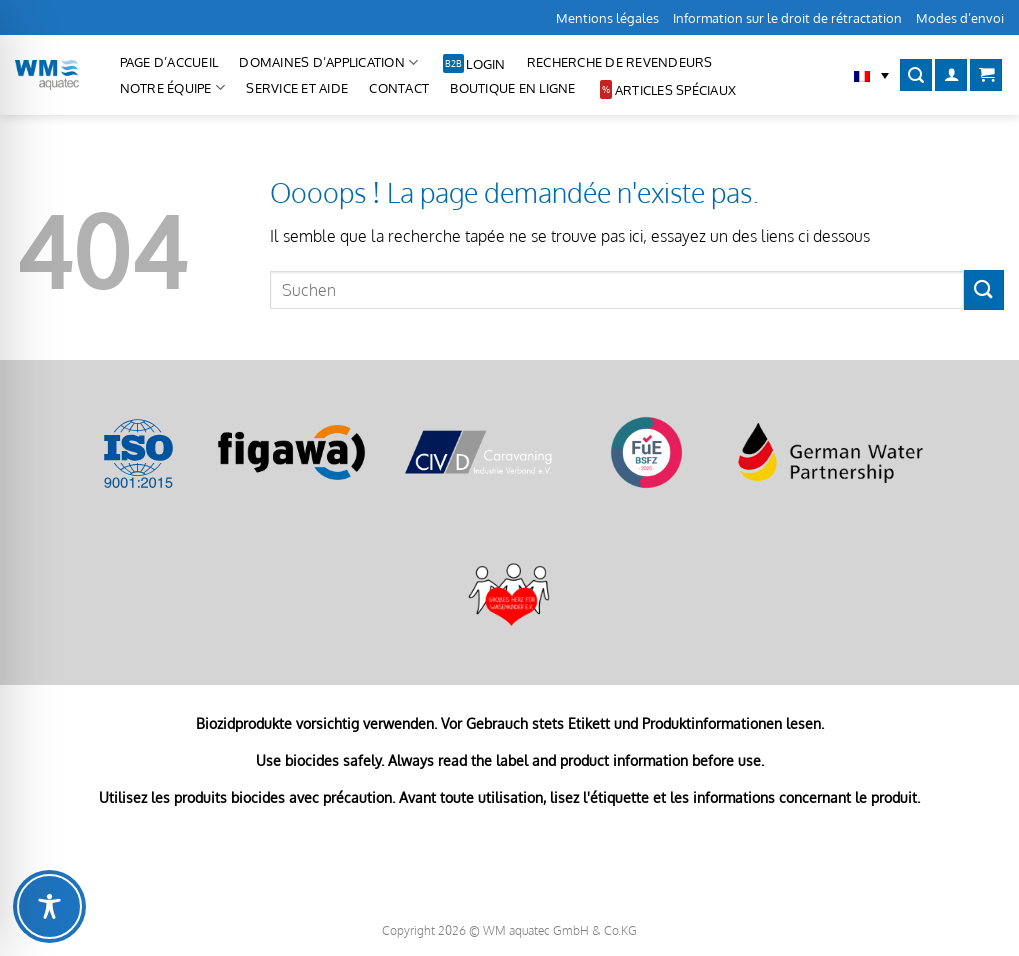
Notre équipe (173, 87)
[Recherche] (916, 75)
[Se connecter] (951, 75)
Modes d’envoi (960, 18)
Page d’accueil (169, 62)
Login (485, 64)
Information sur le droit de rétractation (787, 18)
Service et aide (297, 88)
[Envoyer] (984, 289)
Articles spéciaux (675, 90)
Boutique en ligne (512, 88)
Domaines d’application (328, 62)
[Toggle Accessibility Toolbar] (49, 906)
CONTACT (399, 88)
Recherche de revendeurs (620, 62)
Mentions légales (607, 18)
